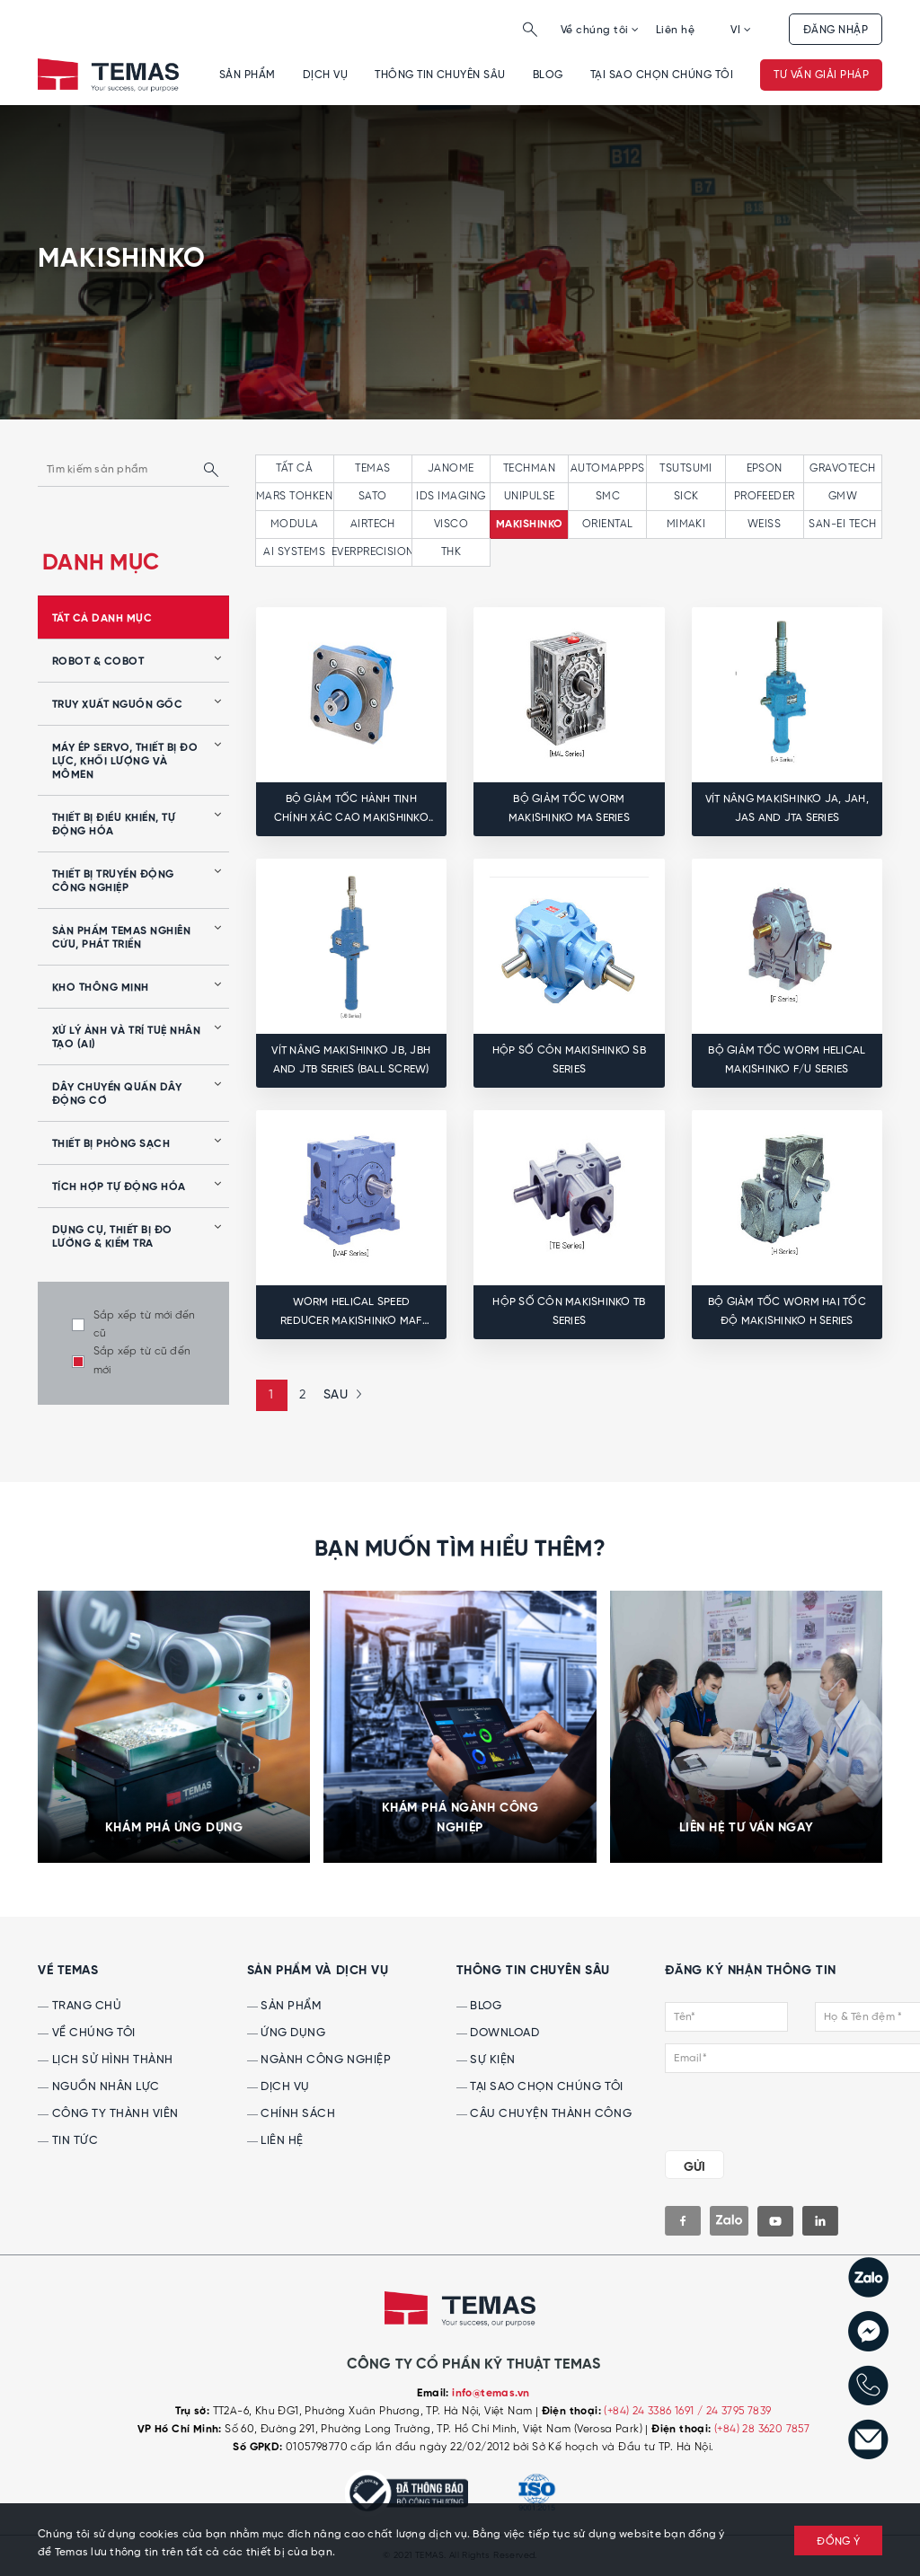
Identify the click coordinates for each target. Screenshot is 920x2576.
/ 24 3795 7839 (734, 2411)
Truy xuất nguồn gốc (117, 705)
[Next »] (340, 1395)
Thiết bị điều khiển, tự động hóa (113, 825)
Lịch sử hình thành (105, 2060)
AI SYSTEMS (294, 552)
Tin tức (68, 2141)
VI (740, 30)
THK (451, 552)
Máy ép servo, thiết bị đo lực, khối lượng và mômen (125, 762)
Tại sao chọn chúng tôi (662, 75)
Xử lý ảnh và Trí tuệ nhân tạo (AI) (126, 1038)
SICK (686, 496)
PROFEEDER (764, 496)
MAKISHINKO (529, 524)
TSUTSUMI (685, 468)
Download (498, 2033)
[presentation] (774, 2108)
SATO (372, 496)
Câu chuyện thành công (544, 2114)
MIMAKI (686, 524)
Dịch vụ (325, 75)
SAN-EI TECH (842, 524)
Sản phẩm (247, 75)
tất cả (294, 468)
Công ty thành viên (108, 2114)
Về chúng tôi (600, 30)
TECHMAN (529, 468)
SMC (608, 496)
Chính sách (291, 2114)
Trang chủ (79, 2006)
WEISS (764, 524)
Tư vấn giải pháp (821, 75)
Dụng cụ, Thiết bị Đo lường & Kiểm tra (112, 1237)
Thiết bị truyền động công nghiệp (113, 881)
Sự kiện (486, 2060)
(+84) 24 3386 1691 (650, 2411)
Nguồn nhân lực (99, 2087)
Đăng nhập (835, 30)
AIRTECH (372, 524)
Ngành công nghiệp (319, 2060)
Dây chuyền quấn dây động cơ (116, 1094)
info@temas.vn (490, 2393)
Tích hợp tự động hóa (119, 1187)
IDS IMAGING (450, 496)
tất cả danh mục (102, 618)
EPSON (765, 468)
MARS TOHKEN (294, 496)
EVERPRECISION (372, 552)
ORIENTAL (607, 524)
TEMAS (372, 468)
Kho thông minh (100, 988)
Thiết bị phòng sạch (111, 1144)
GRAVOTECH (842, 468)
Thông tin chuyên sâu (440, 75)
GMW (842, 496)
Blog (548, 75)
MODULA (294, 524)
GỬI (694, 2167)
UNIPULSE (529, 496)
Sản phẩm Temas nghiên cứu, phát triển (121, 938)
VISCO (451, 524)
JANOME (451, 468)
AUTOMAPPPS (608, 468)
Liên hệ (675, 30)
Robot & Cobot (98, 662)
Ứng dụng (286, 2033)
